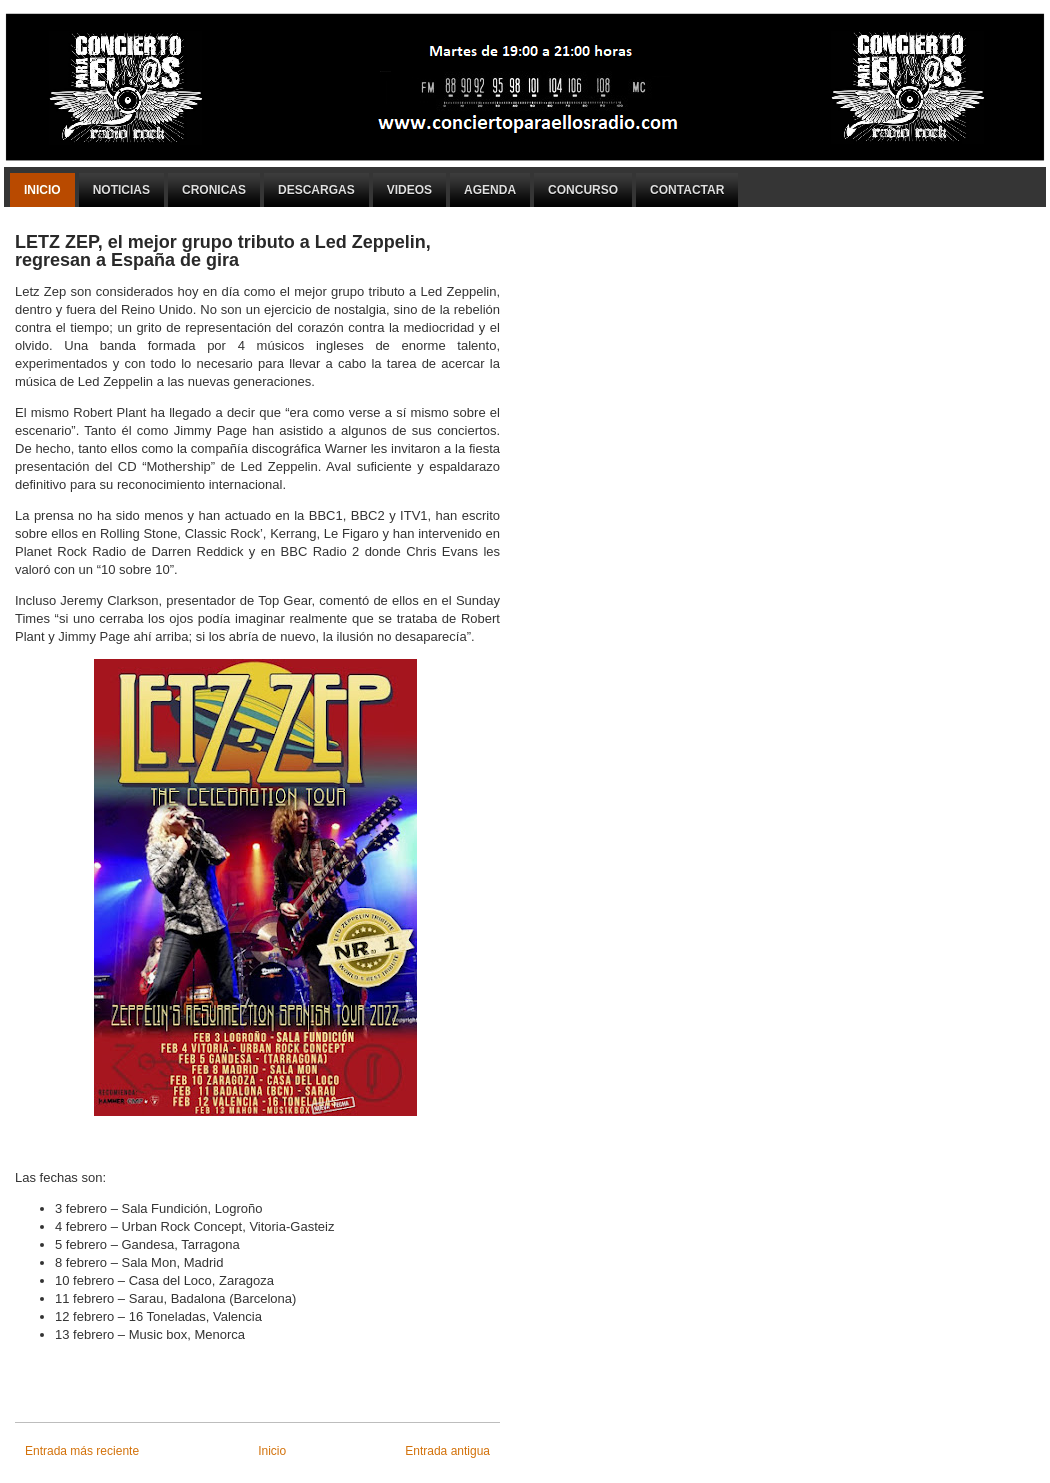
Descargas (316, 190)
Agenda (490, 190)
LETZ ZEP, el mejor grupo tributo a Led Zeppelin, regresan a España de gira (223, 251)
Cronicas (214, 190)
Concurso (583, 190)
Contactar (687, 190)
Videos (409, 190)
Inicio (42, 190)
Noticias (121, 190)
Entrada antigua (447, 1451)
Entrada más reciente (82, 1451)
